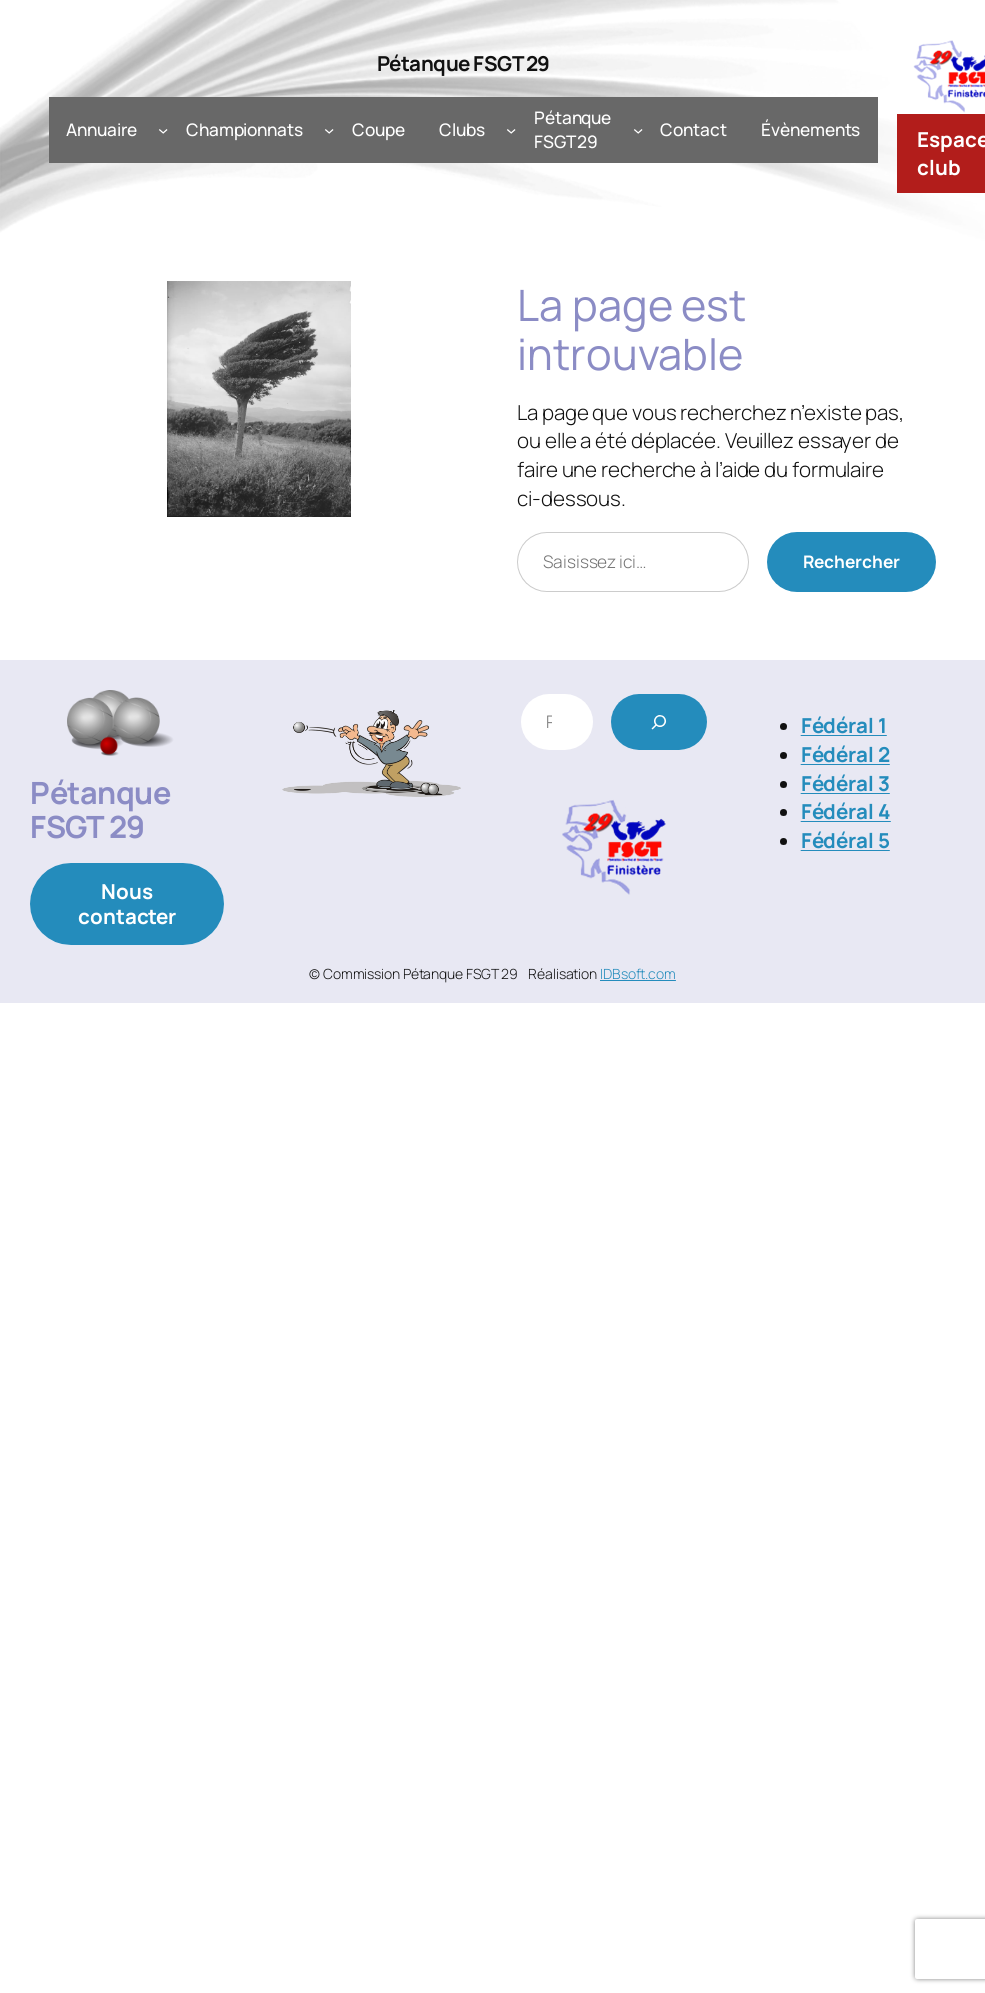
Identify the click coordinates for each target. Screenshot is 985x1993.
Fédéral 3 (845, 783)
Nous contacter (127, 903)
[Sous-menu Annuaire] (163, 130)
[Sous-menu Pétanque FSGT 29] (638, 130)
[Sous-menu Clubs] (511, 130)
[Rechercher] (659, 722)
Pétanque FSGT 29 (463, 63)
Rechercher (851, 561)
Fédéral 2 (845, 754)
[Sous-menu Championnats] (329, 130)
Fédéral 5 (845, 840)
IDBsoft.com (638, 973)
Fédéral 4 (846, 811)
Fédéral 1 (844, 725)
